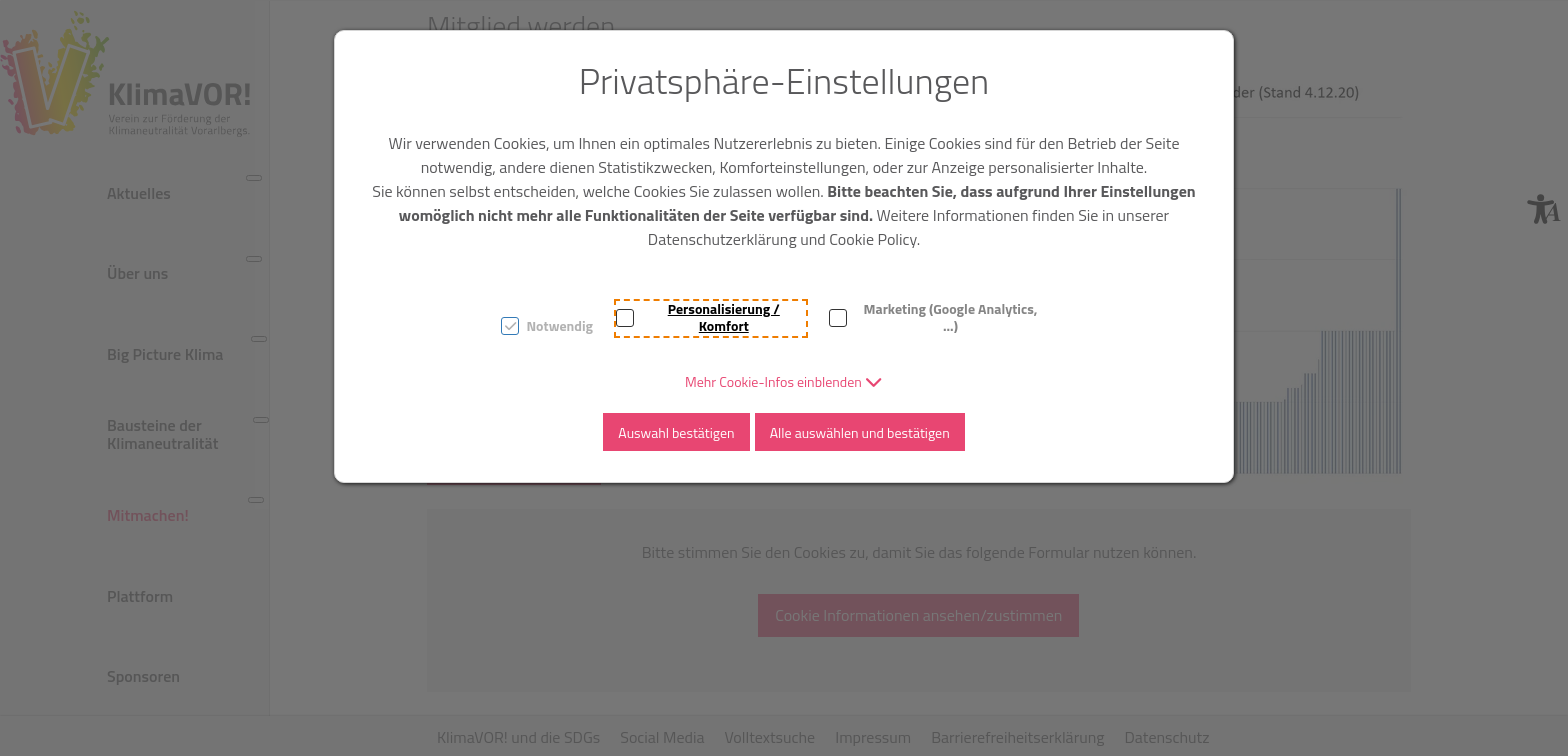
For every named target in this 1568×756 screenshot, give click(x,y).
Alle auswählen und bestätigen (860, 432)
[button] (784, 381)
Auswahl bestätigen (676, 432)
